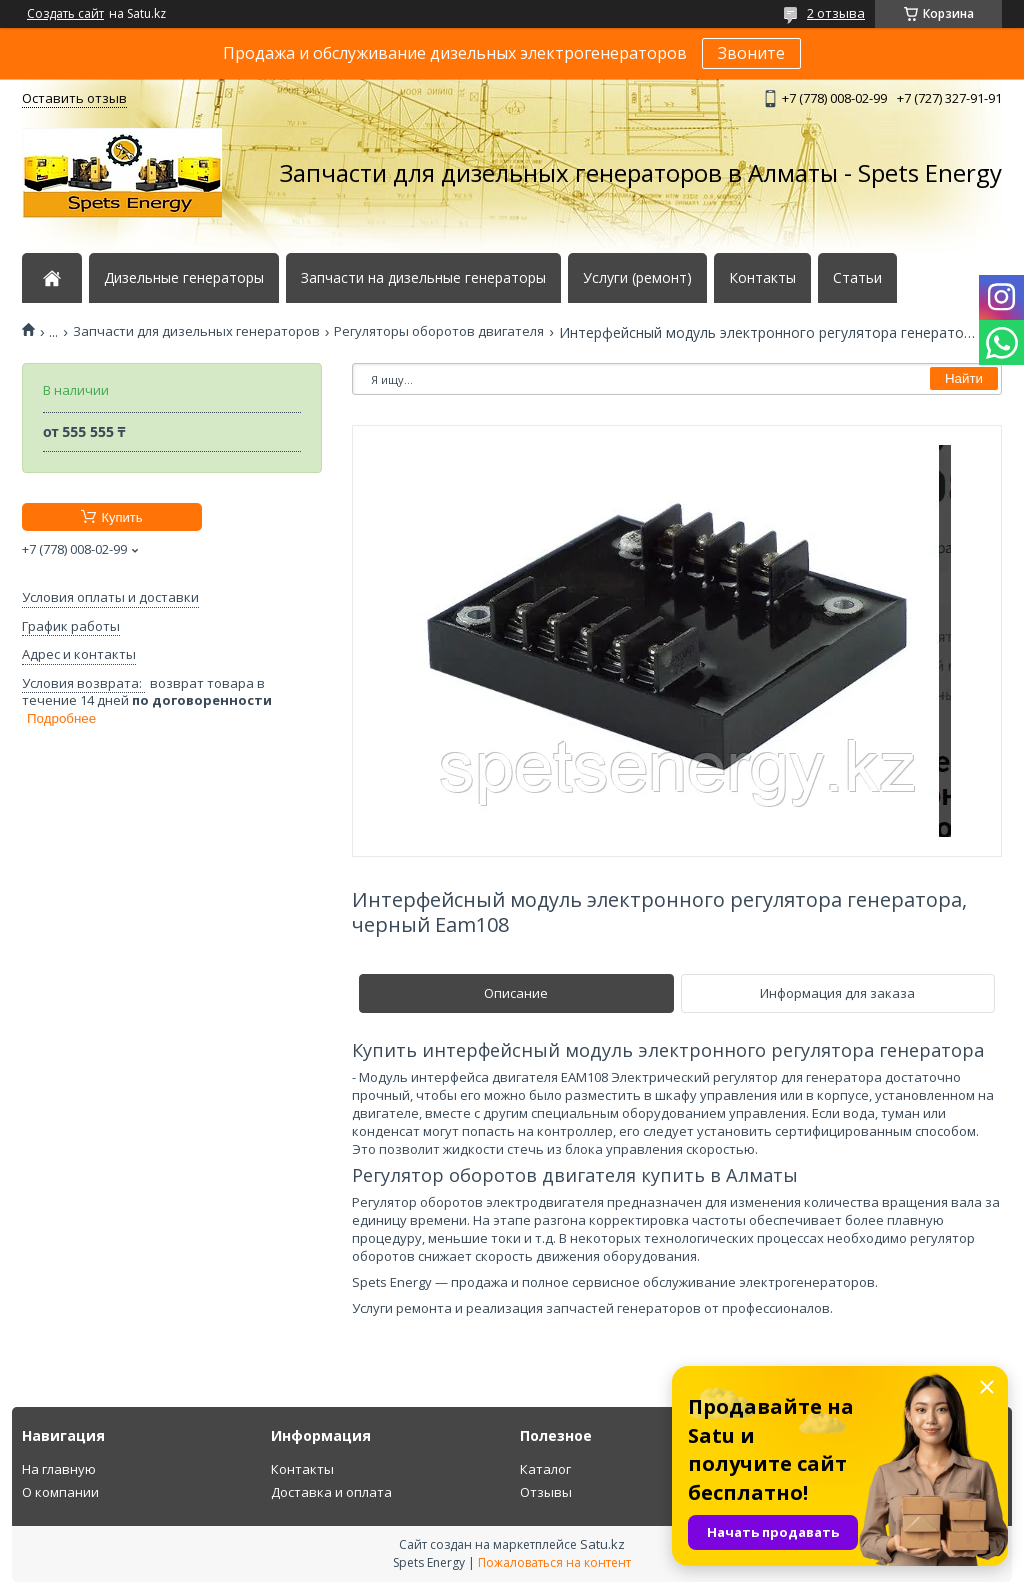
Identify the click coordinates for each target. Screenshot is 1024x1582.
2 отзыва (836, 13)
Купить (121, 517)
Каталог (545, 1469)
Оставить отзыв (74, 98)
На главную (59, 1469)
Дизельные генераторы (184, 278)
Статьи (857, 278)
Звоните (751, 53)
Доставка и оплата (331, 1492)
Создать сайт (65, 14)
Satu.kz (602, 1544)
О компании (60, 1492)
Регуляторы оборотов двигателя (439, 331)
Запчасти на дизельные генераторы (423, 278)
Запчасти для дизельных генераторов (196, 331)
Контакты (762, 278)
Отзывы (546, 1492)
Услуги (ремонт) (637, 278)
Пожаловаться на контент (554, 1562)
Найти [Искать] (964, 378)
